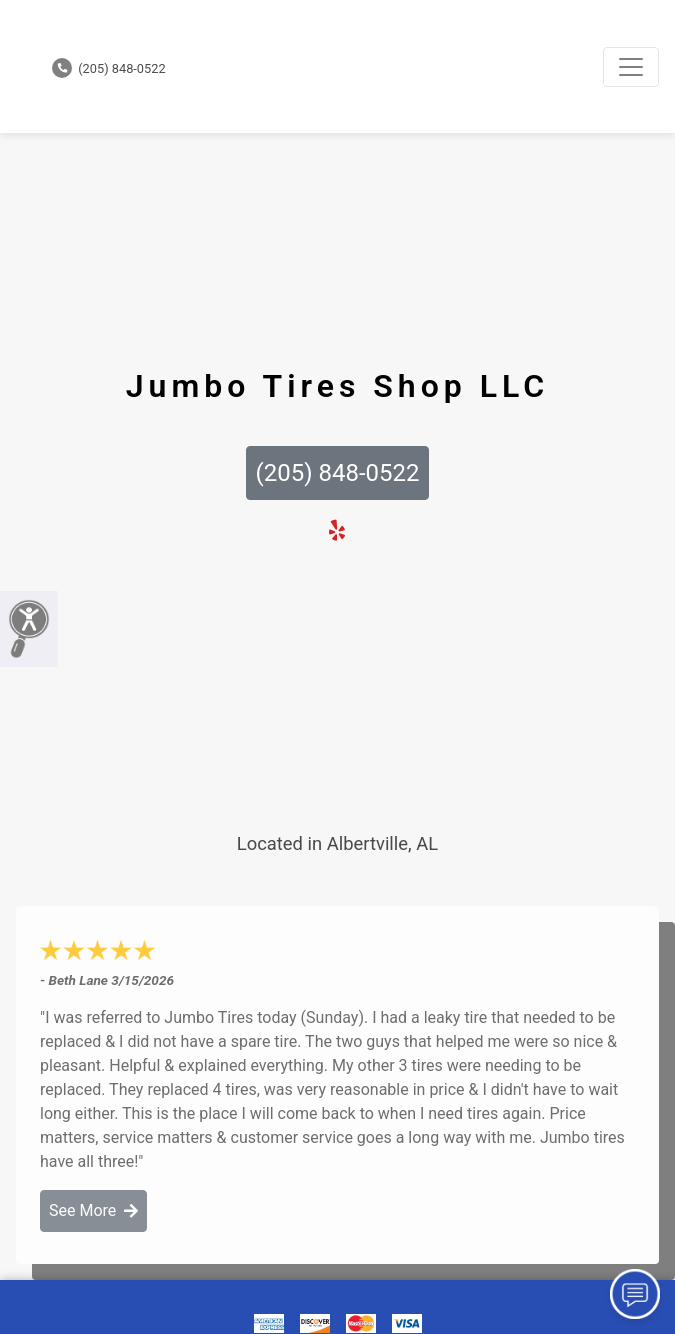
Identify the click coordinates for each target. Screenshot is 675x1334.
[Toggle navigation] (631, 67)
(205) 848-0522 (109, 68)
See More (93, 1210)
